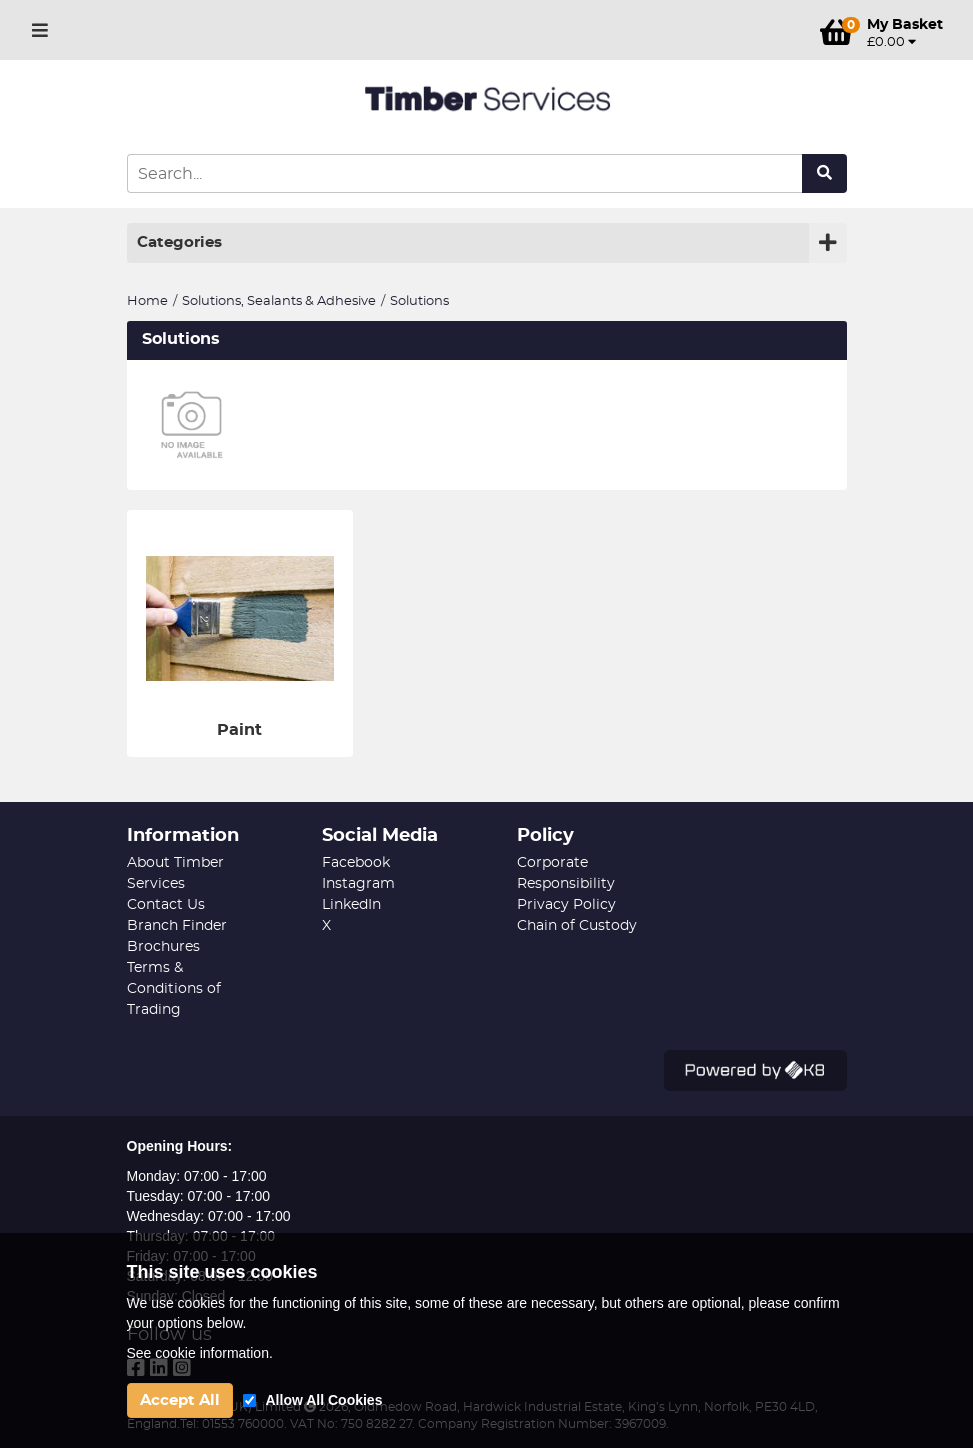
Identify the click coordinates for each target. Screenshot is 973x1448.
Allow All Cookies (324, 1400)
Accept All (180, 1400)
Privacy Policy (566, 905)
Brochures (163, 947)
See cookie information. (200, 1353)
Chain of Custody (577, 926)
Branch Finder (177, 926)
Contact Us (166, 905)
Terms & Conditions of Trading (174, 989)
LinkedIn (351, 905)
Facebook (356, 863)
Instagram (358, 884)
